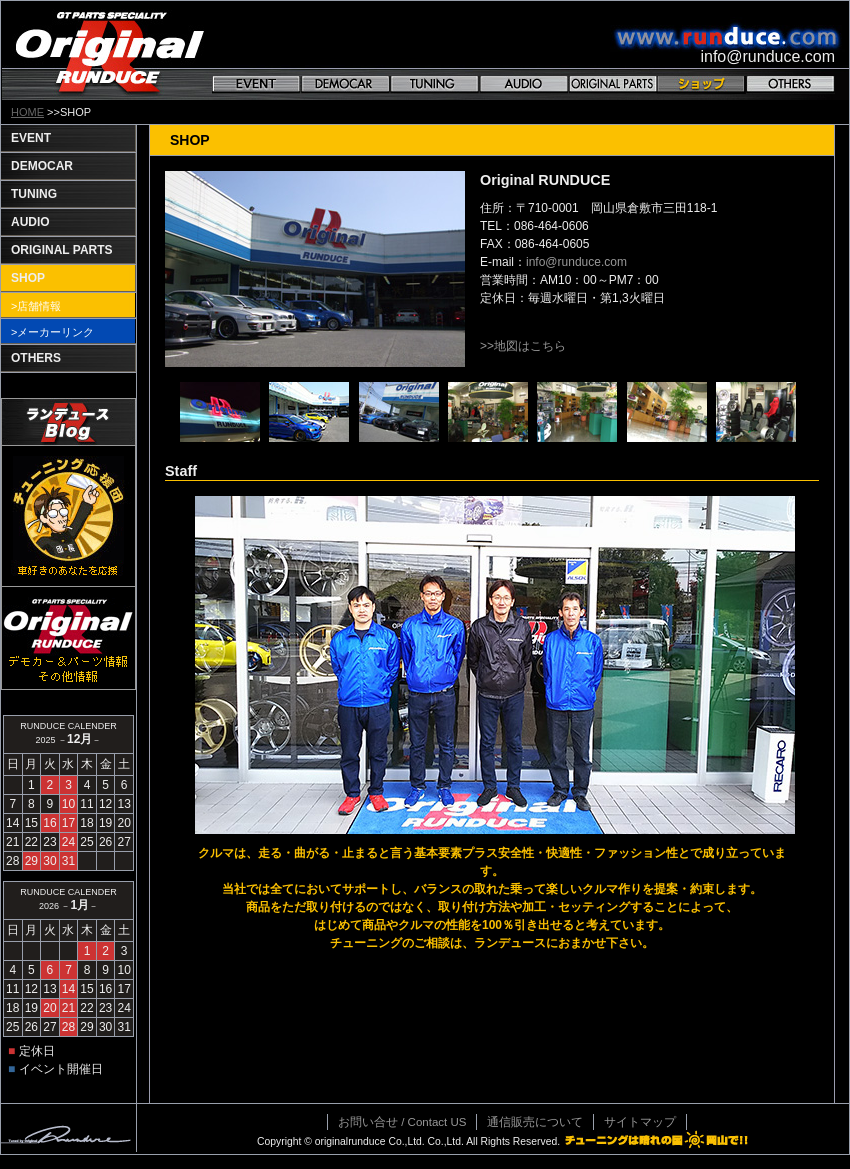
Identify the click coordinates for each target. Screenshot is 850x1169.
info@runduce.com (576, 262)
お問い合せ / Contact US (402, 1122)
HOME (27, 112)
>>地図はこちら (523, 346)
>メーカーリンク (52, 332)
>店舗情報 (36, 306)
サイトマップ (640, 1122)
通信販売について (535, 1122)
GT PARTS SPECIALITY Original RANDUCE (110, 50)
